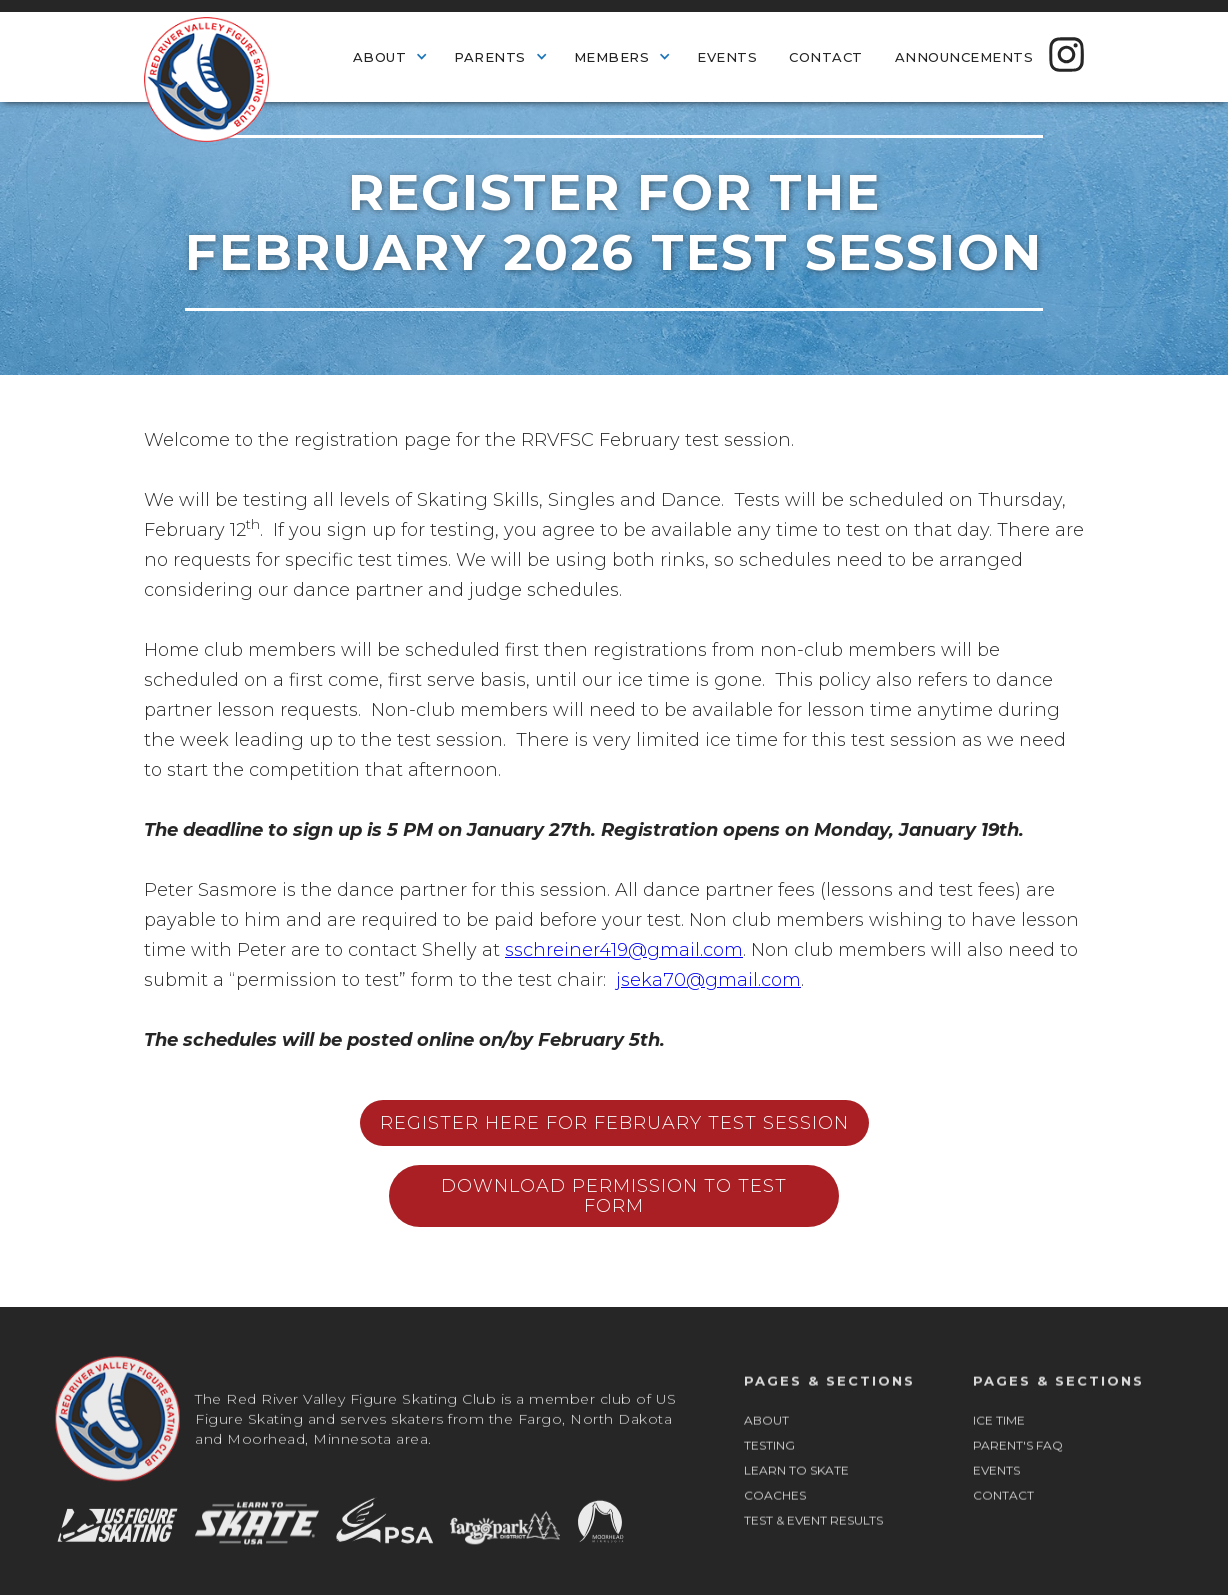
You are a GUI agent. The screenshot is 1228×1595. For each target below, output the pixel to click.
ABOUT (766, 1439)
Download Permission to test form (614, 1196)
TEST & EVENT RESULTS (813, 1539)
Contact (826, 57)
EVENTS (996, 1489)
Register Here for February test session (614, 1123)
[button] (388, 56)
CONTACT (1003, 1514)
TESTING (769, 1464)
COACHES (775, 1514)
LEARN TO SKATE (796, 1489)
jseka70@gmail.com (708, 980)
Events (727, 57)
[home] (206, 77)
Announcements (964, 57)
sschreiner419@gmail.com (624, 950)
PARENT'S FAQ (1018, 1464)
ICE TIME (999, 1439)
